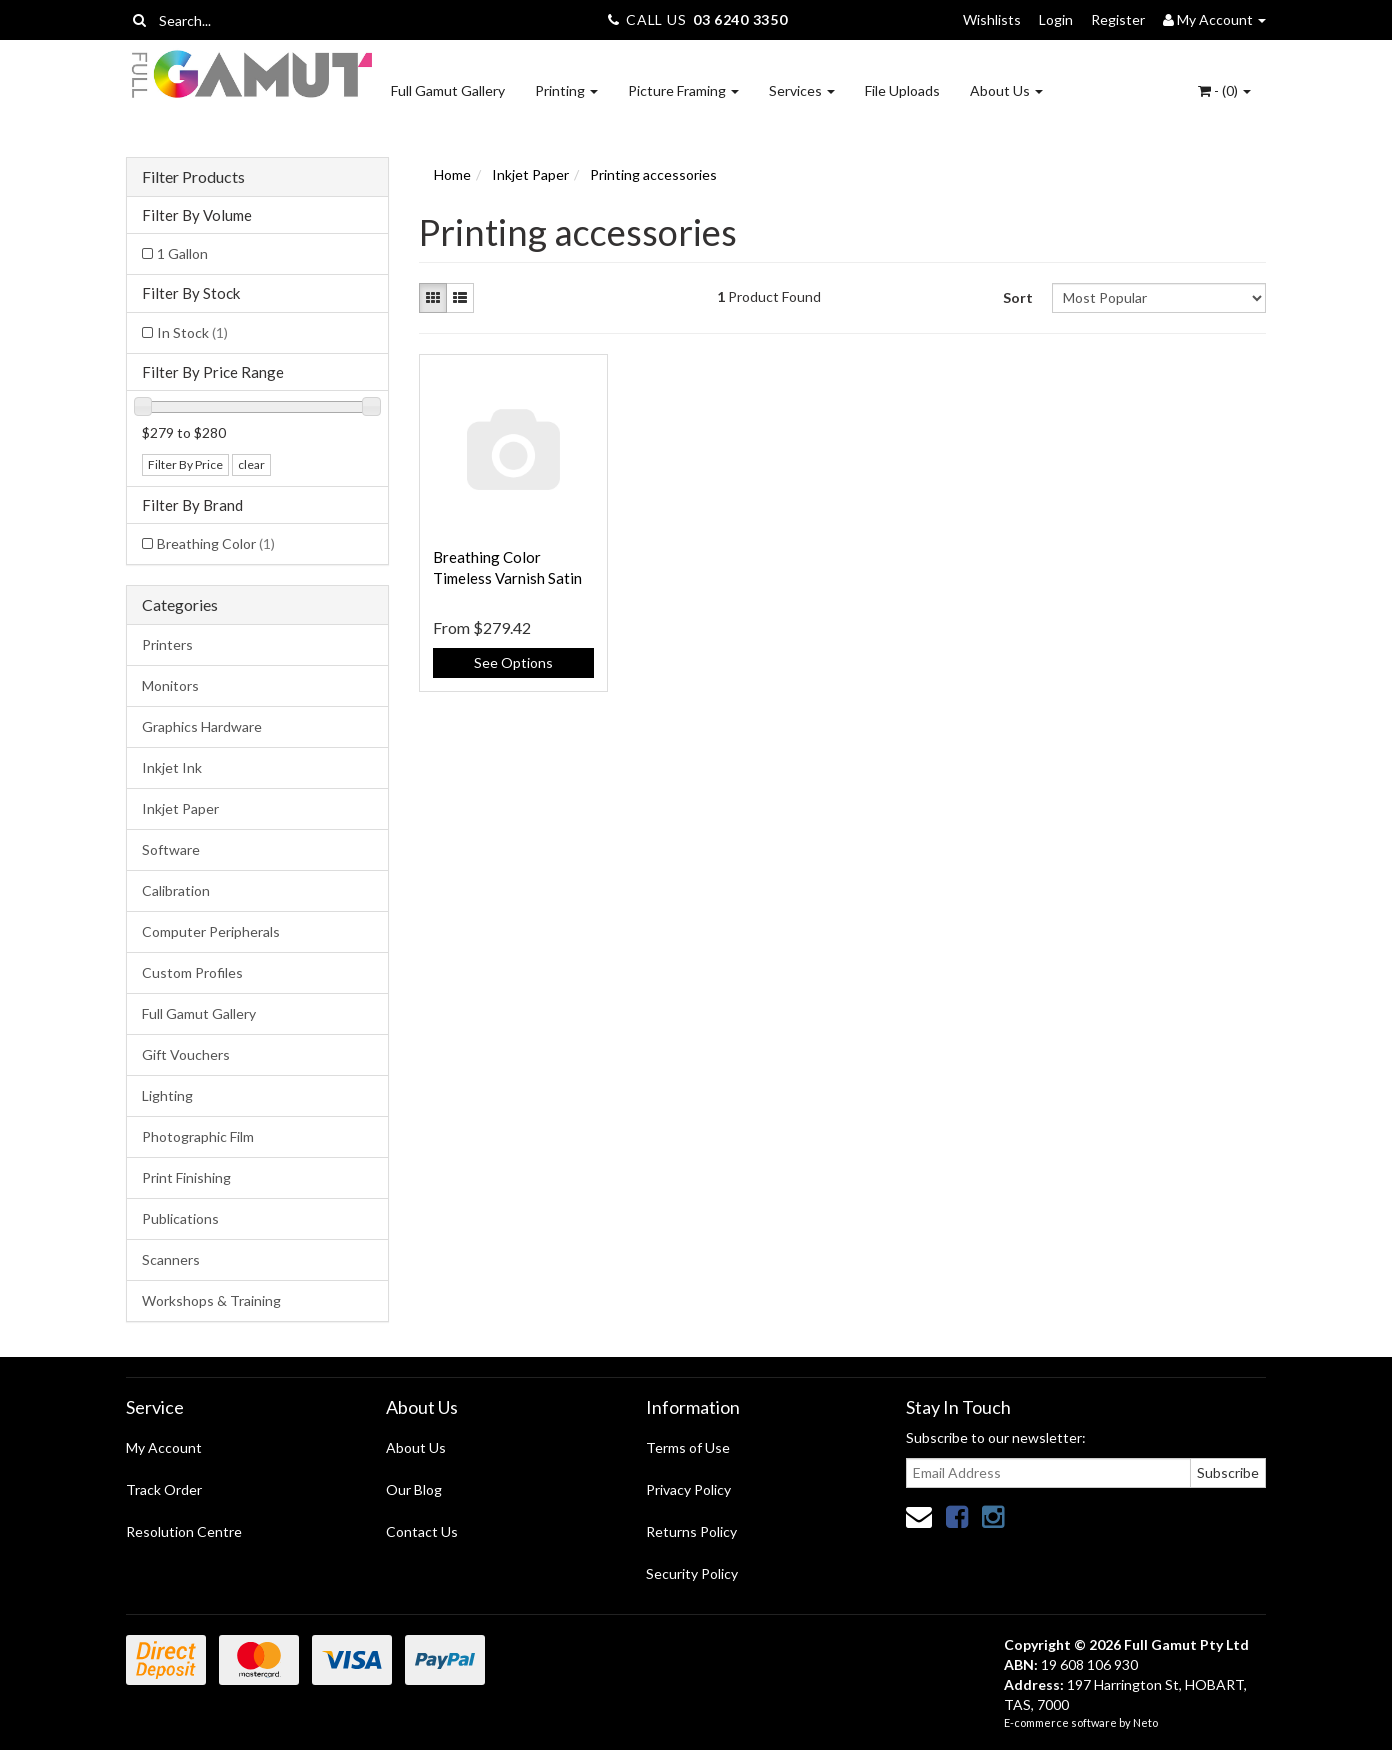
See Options (513, 662)
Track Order (164, 1489)
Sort (1018, 297)
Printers (167, 644)
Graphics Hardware (202, 726)
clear (251, 464)
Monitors (170, 685)
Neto (1145, 1722)
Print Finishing (186, 1177)
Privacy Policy (688, 1489)
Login (1056, 19)
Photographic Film (198, 1136)
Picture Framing (683, 90)
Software (171, 849)
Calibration (176, 890)
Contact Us (422, 1531)
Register (1118, 19)
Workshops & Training (211, 1300)
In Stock (192, 332)
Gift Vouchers (186, 1054)
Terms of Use (688, 1447)
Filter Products (193, 177)
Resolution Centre (184, 1531)
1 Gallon (182, 253)
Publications (180, 1218)
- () (1224, 90)
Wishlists (992, 19)
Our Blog (414, 1489)
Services (802, 90)
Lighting (167, 1095)
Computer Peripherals (211, 931)
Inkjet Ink (172, 767)
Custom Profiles (192, 972)
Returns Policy (691, 1531)
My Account (164, 1447)
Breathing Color (216, 543)
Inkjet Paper (180, 808)
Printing (566, 90)
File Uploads (902, 90)
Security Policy (692, 1573)
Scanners (171, 1259)
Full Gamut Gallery (448, 90)
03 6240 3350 (740, 19)
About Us (1006, 90)
